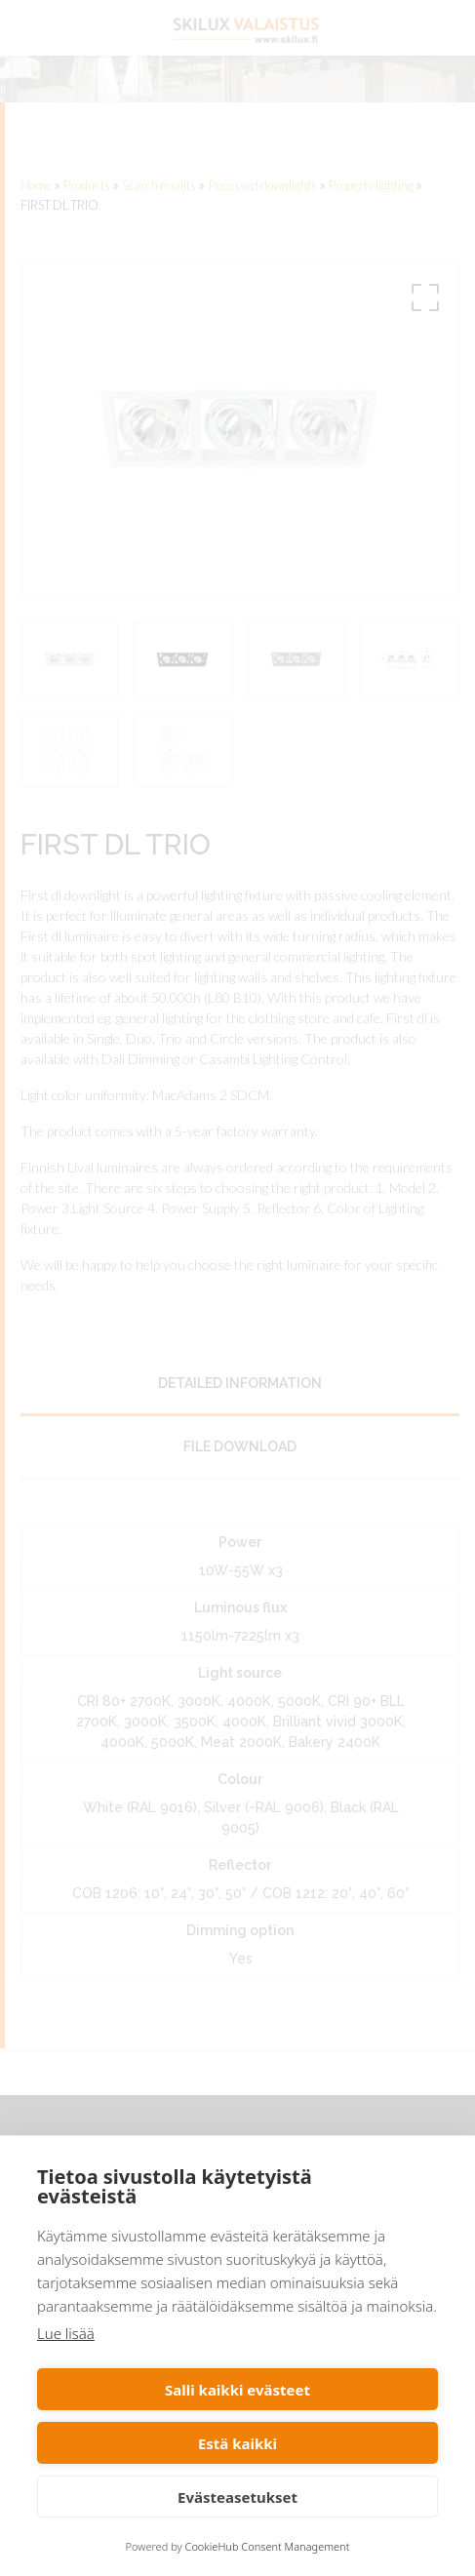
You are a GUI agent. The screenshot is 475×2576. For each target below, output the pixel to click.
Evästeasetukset (237, 2497)
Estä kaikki (237, 2443)
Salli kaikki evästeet (237, 2389)
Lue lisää (66, 2333)
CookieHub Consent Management (267, 2546)
